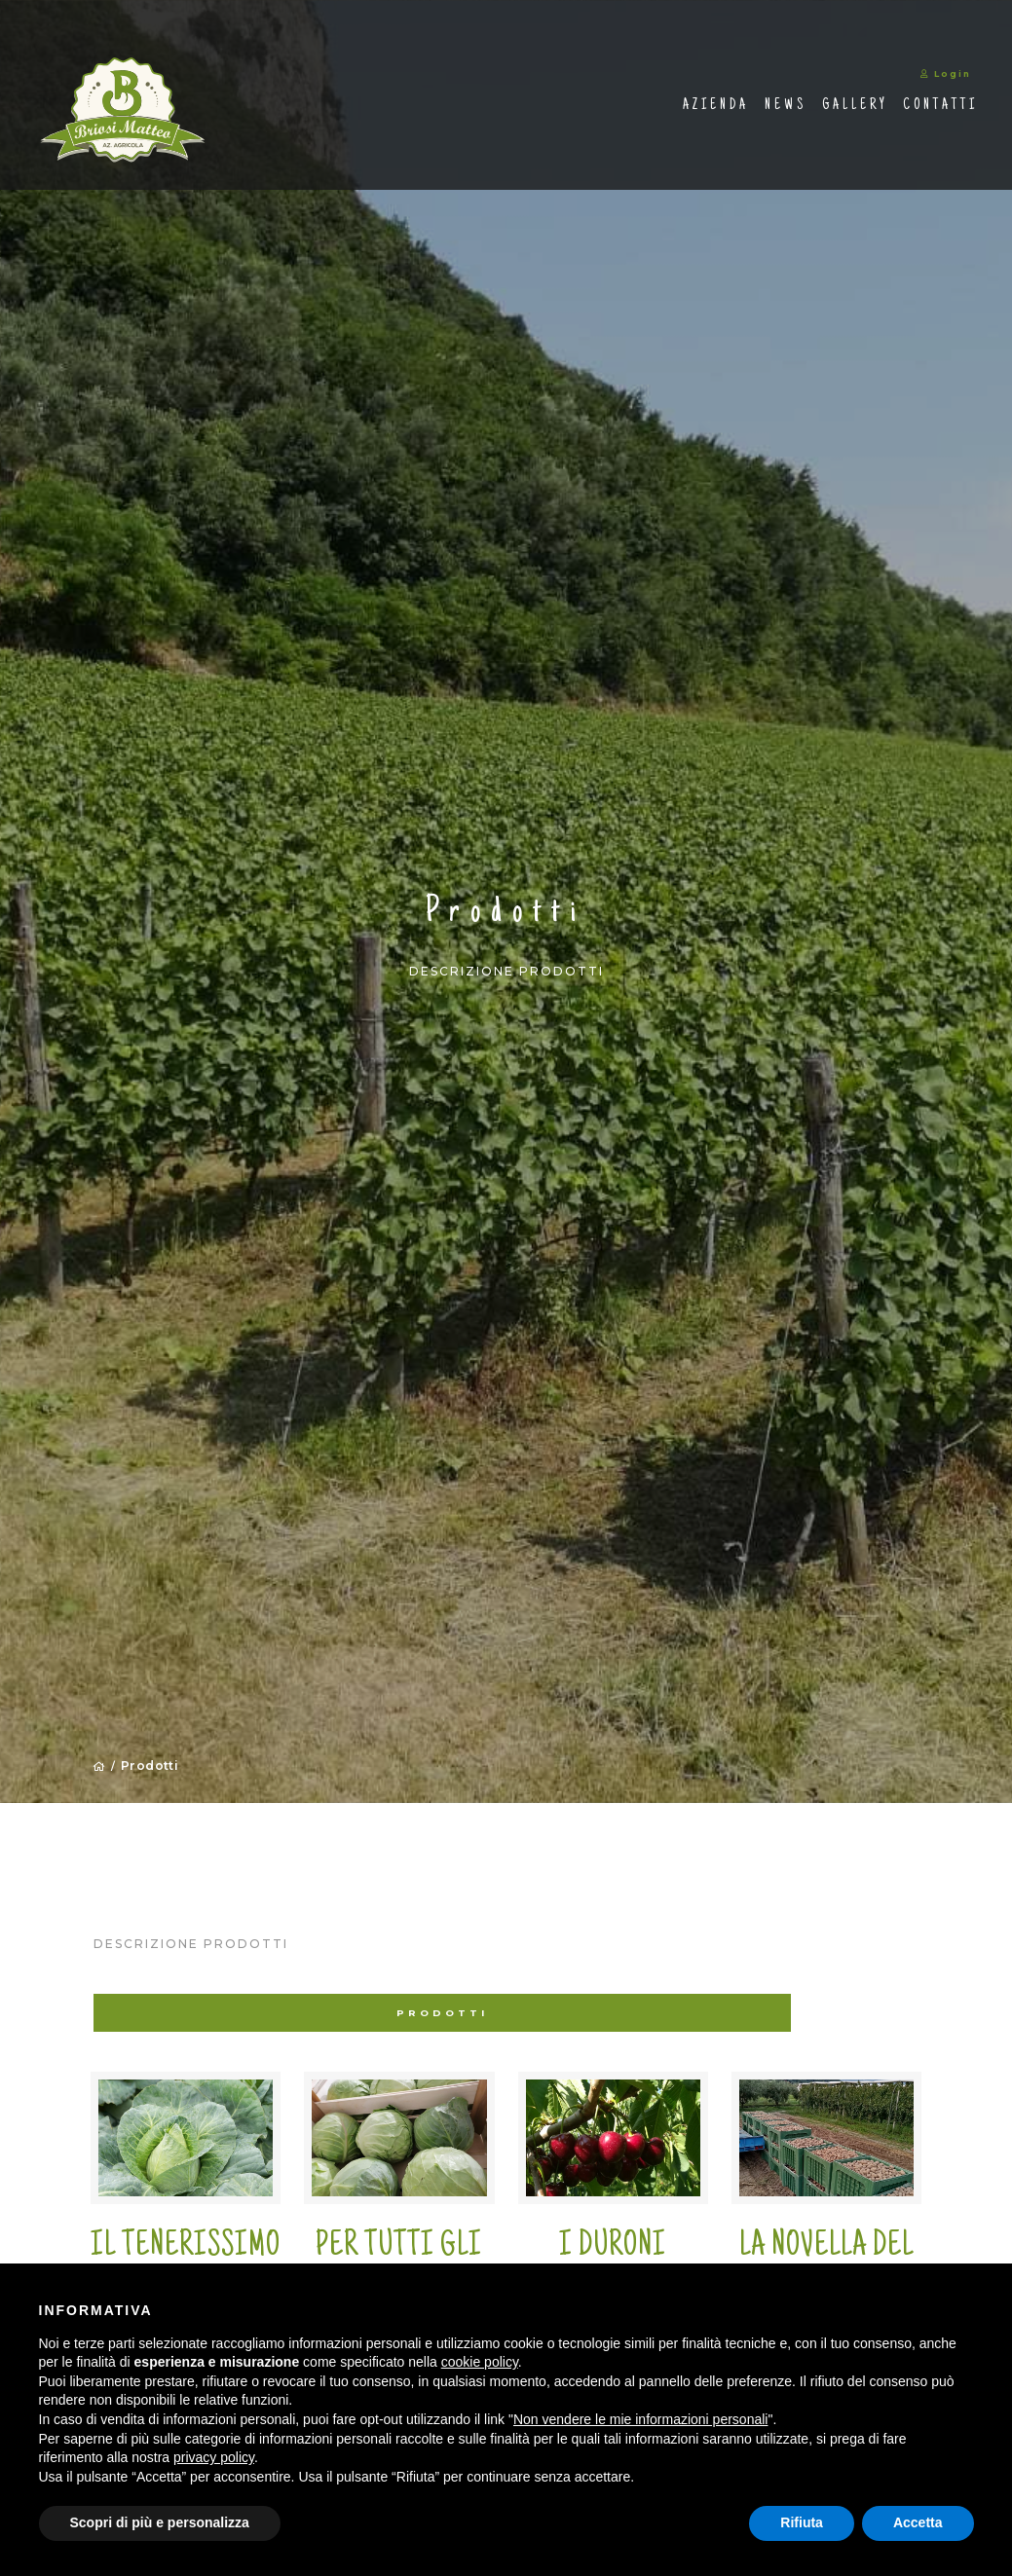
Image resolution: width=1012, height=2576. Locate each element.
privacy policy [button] (213, 2457)
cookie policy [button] (479, 2362)
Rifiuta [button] (801, 2522)
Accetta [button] (918, 2522)
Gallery (800, 111)
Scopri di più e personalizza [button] (159, 2522)
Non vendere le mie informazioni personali (640, 2419)
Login (892, 80)
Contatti (885, 111)
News (731, 111)
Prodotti (151, 1768)
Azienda (661, 111)
